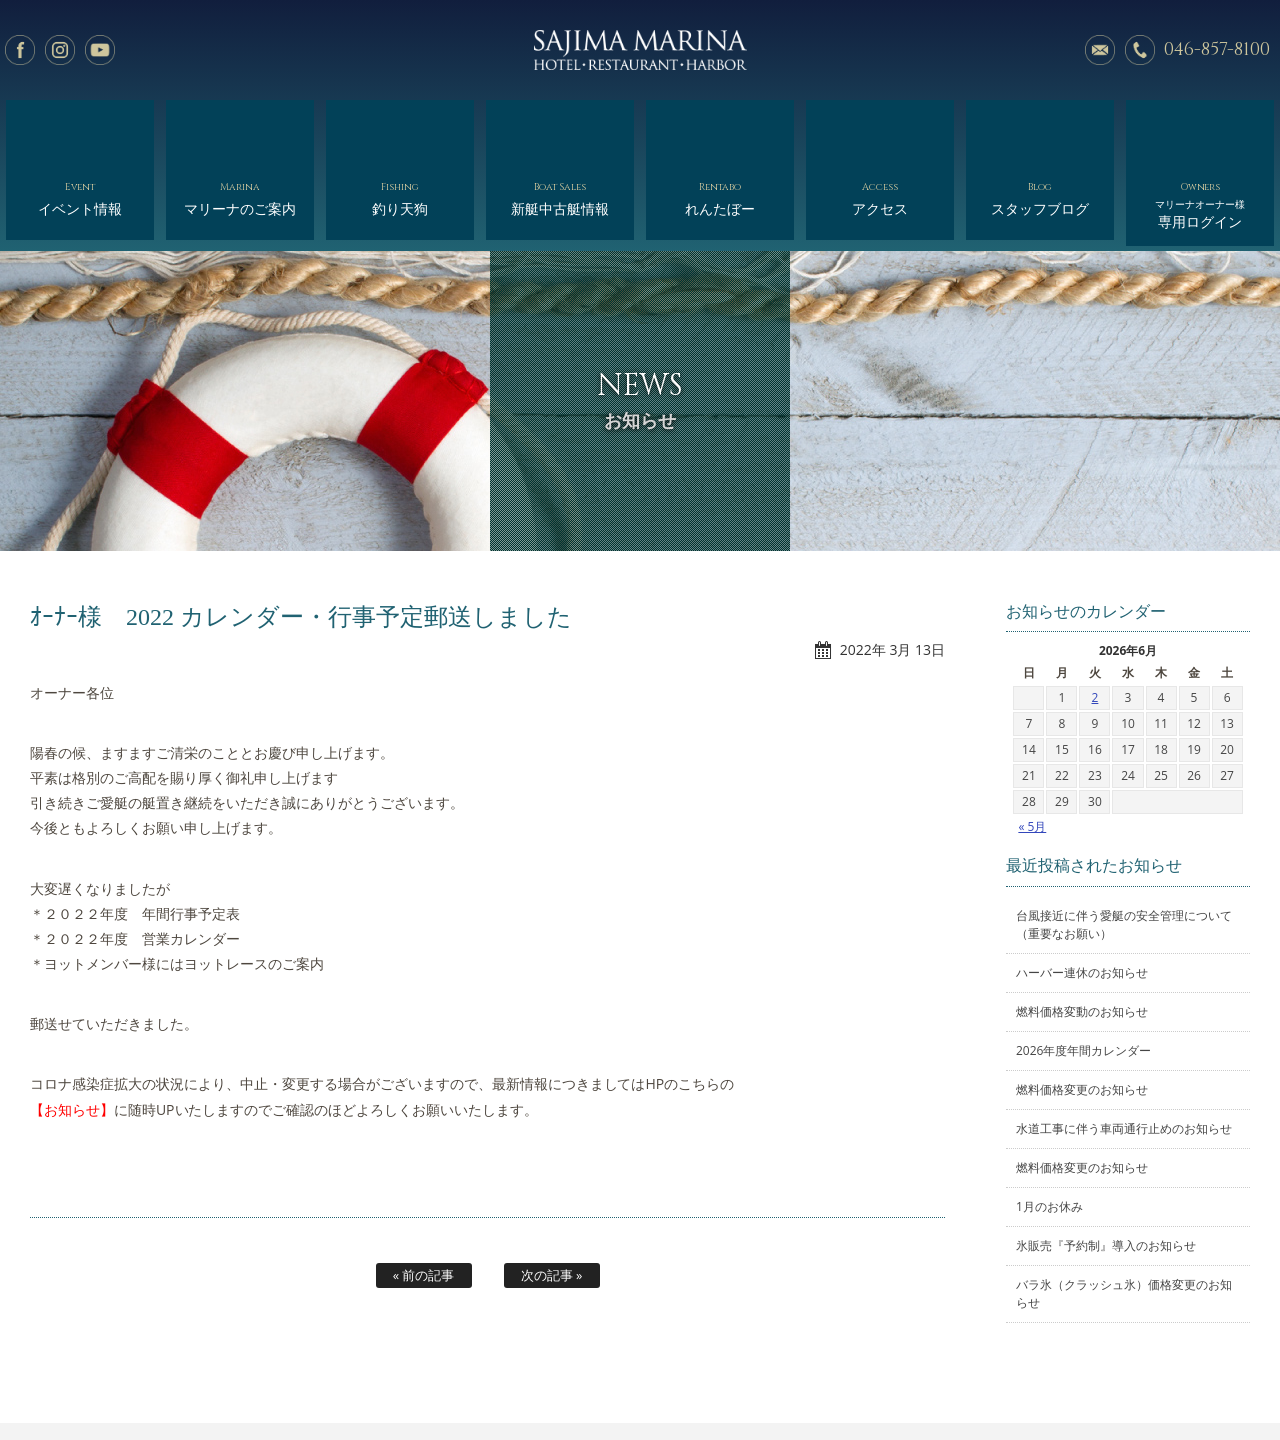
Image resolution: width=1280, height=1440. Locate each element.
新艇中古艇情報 (559, 127)
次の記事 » (552, 1194)
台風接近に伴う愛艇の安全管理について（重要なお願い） (1124, 843)
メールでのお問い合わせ (1100, 50)
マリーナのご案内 (239, 127)
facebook (20, 50)
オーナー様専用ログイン (1107, 1377)
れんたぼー (719, 127)
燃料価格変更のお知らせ (1082, 1008)
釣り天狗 (399, 127)
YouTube (100, 50)
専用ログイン (1199, 132)
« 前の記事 (424, 1194)
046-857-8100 (1217, 49)
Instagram (60, 50)
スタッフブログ (1039, 127)
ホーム (138, 1377)
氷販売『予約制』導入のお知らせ (1106, 1164)
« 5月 (1032, 745)
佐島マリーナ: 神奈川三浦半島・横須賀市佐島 (640, 50)
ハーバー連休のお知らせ (1082, 891)
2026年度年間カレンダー (1083, 969)
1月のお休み (1049, 1125)
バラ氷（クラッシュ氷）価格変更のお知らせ (1124, 1212)
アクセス (879, 127)
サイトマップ (981, 1377)
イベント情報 (79, 127)
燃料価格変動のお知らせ (1082, 930)
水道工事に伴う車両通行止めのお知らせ (1124, 1047)
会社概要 (706, 1377)
